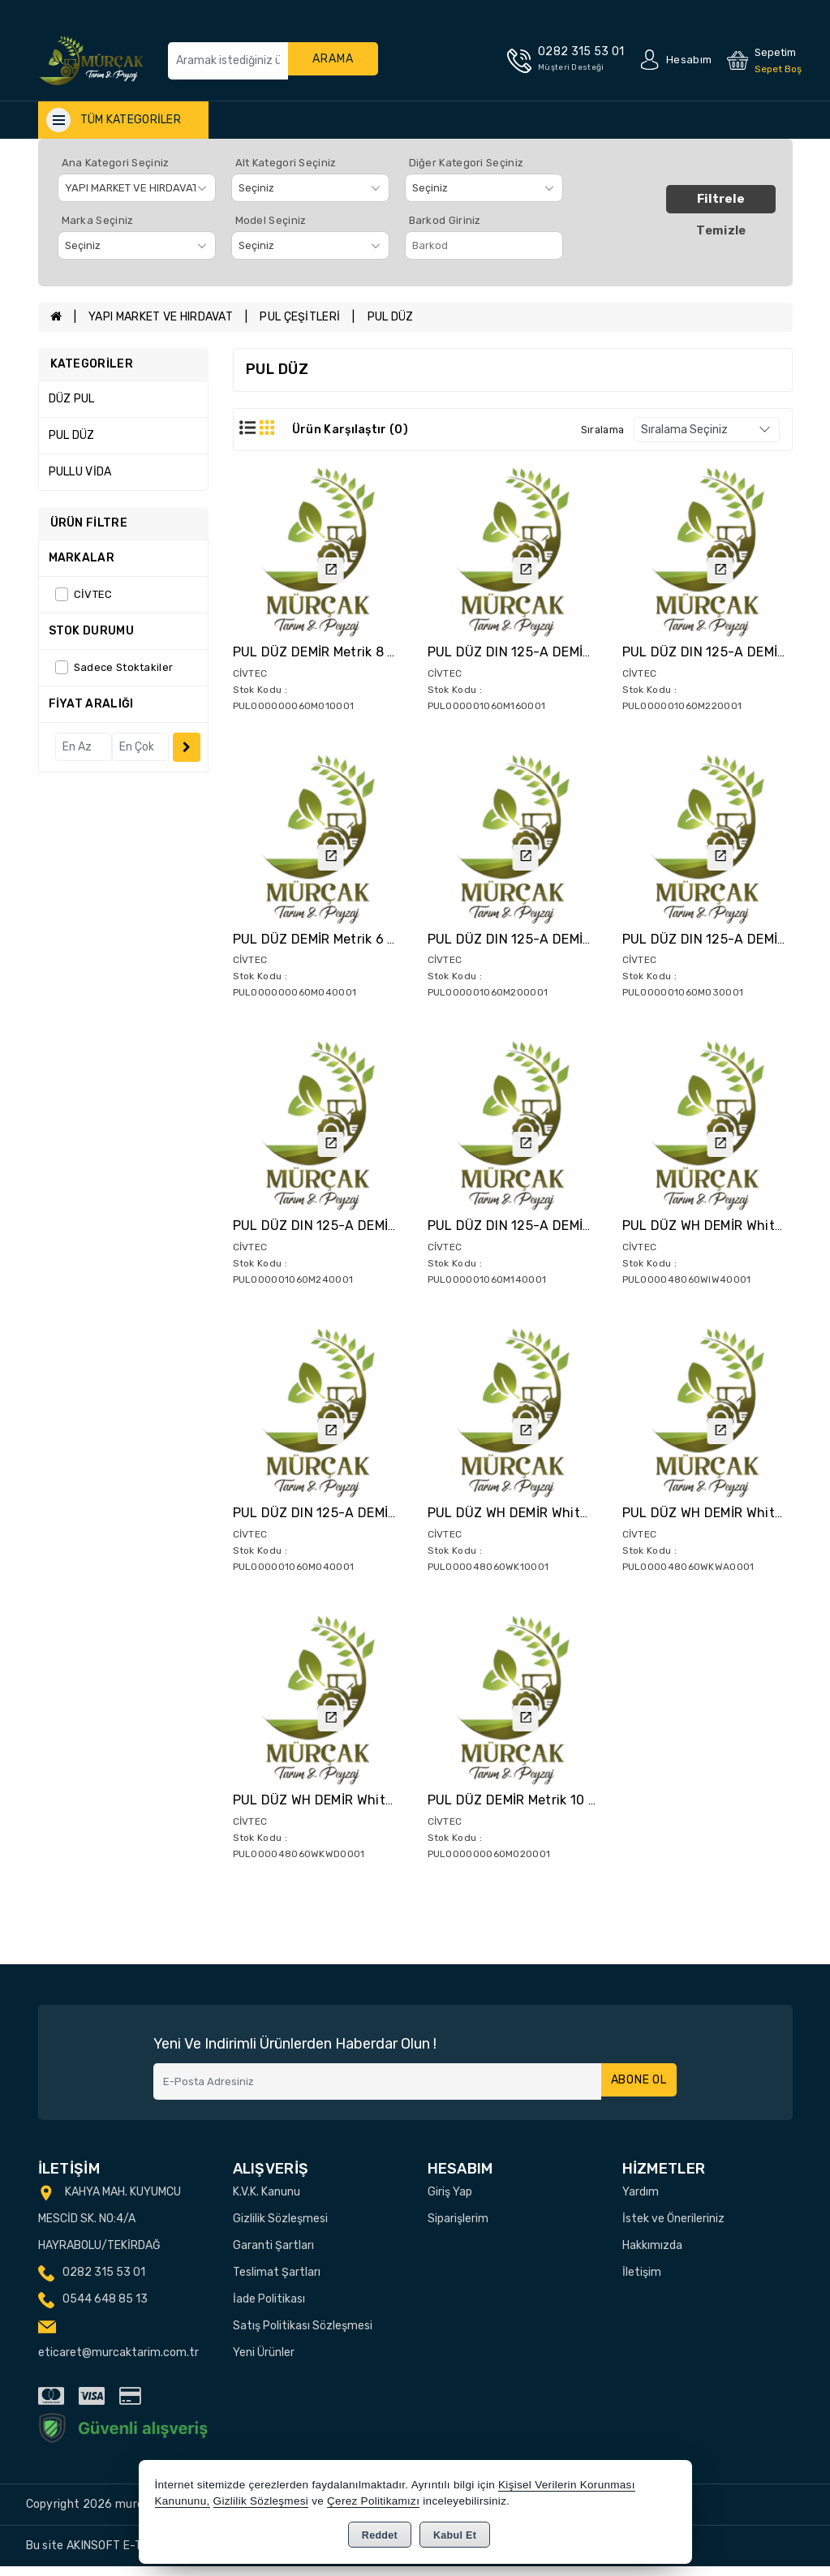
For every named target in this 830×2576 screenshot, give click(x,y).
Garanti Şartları (273, 2254)
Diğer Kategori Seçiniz (466, 163)
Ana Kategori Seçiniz (116, 163)
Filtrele (721, 198)
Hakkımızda (652, 2254)
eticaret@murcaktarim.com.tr (118, 2361)
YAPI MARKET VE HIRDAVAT (160, 317)
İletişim (641, 2281)
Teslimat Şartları (276, 2281)
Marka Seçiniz (98, 220)
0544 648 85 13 (105, 2308)
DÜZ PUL (72, 399)
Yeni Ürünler (264, 2361)
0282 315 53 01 (103, 2281)
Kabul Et (454, 2535)
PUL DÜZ (391, 317)
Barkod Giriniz (445, 220)
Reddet (380, 2535)
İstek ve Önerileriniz (673, 2227)
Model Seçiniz (271, 220)
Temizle (721, 230)
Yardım (640, 2201)
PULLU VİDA (80, 472)
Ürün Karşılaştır (350, 430)
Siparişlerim (458, 2227)
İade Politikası (269, 2308)
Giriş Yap (450, 2201)
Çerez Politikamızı (373, 2501)
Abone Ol (634, 2090)
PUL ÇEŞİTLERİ (300, 317)
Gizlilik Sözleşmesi (280, 2227)
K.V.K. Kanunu (266, 2201)
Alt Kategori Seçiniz (286, 163)
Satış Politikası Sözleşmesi (302, 2335)
